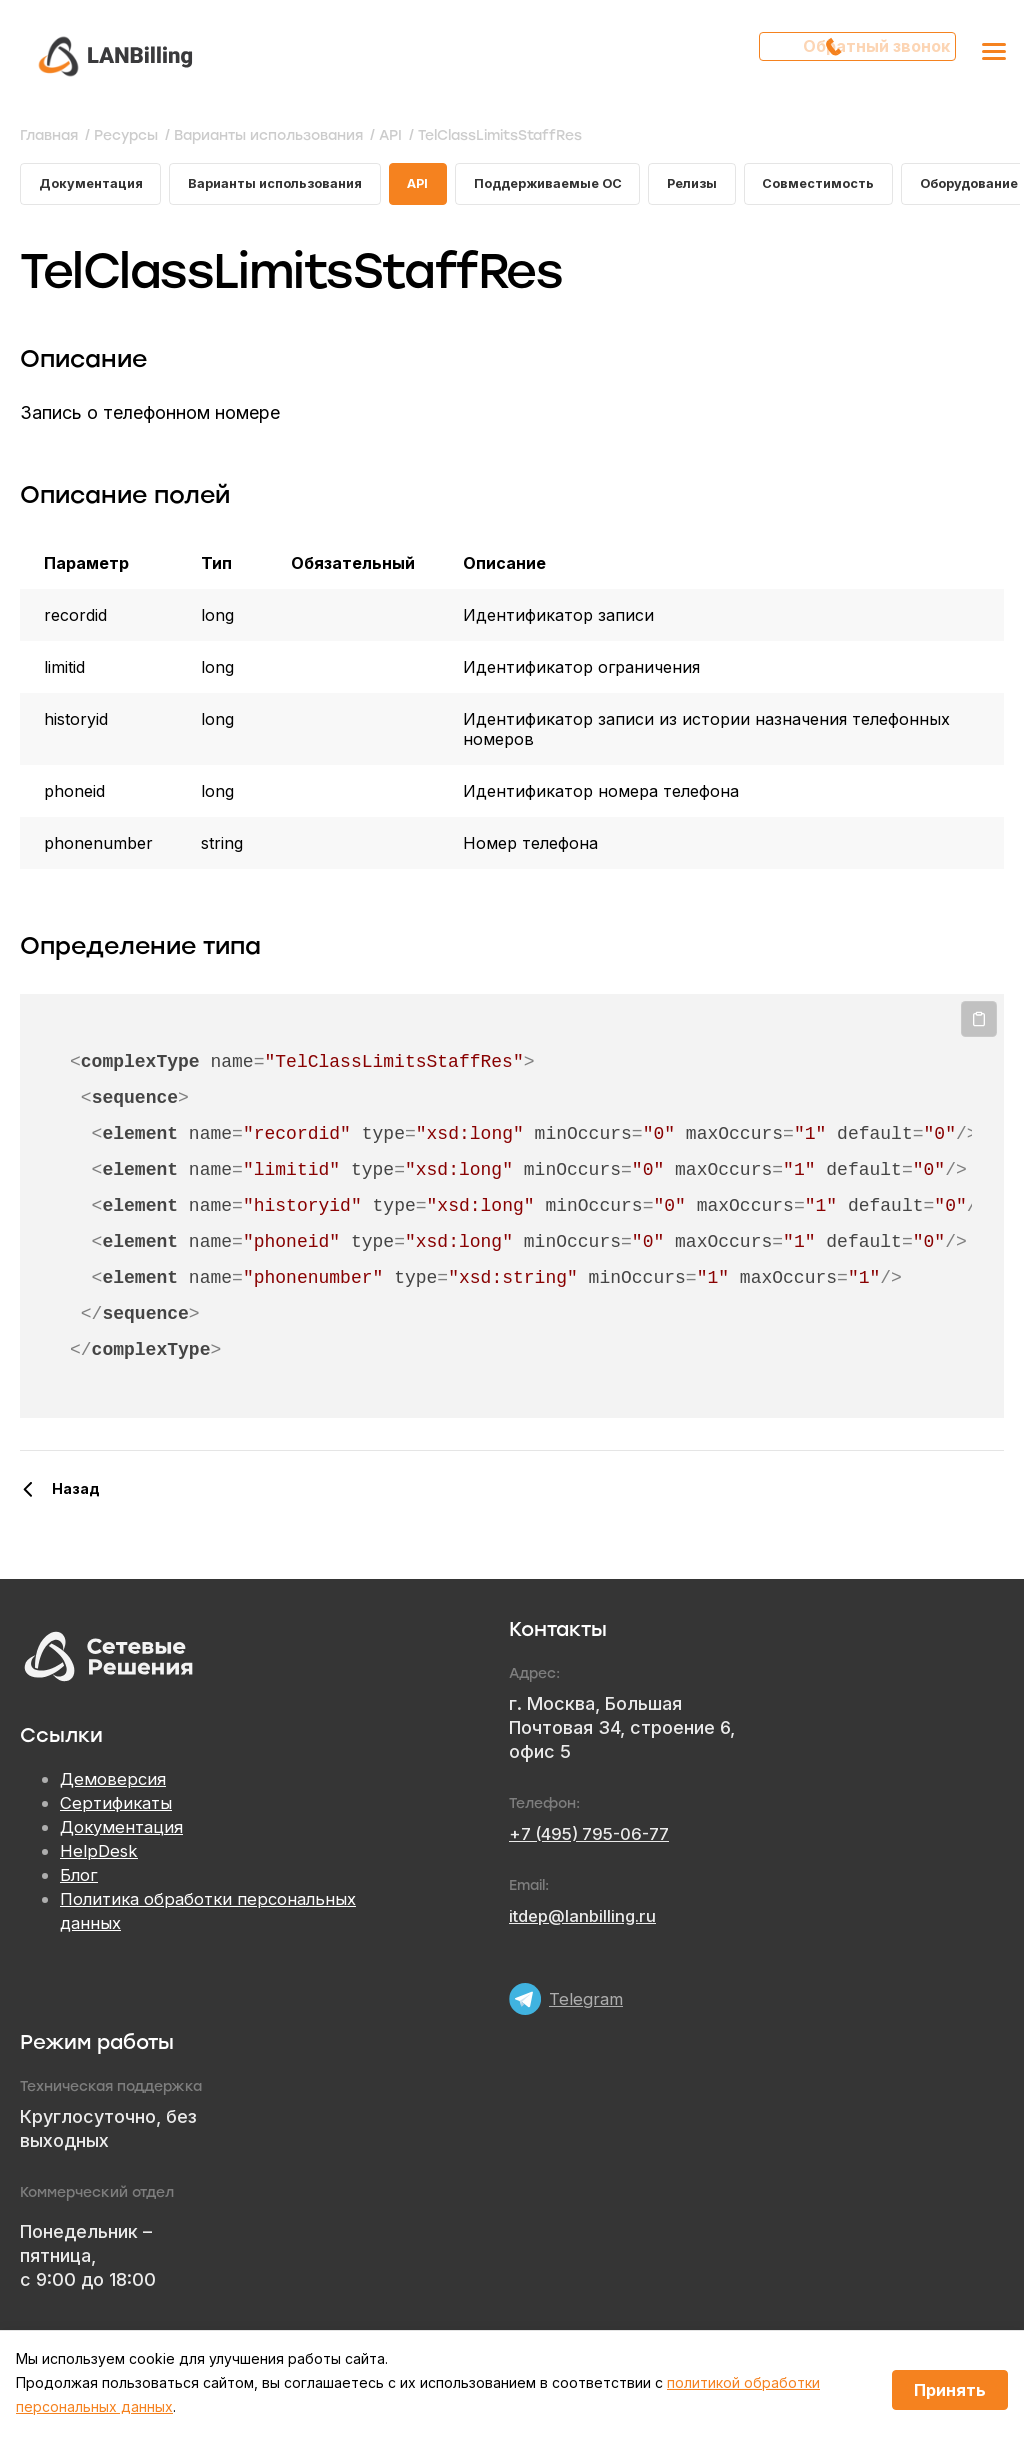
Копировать (979, 1025)
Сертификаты (119, 1809)
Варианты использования (293, 186)
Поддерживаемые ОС (587, 186)
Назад (76, 1494)
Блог (80, 1881)
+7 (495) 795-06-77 (596, 1839)
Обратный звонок (865, 55)
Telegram (587, 1989)
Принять (950, 2390)
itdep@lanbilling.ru (587, 1921)
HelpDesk (101, 1857)
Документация (95, 186)
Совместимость (877, 186)
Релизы (742, 186)
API (447, 186)
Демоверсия (115, 1785)
